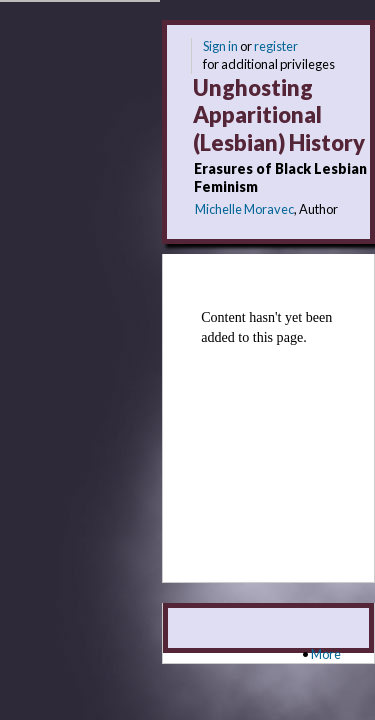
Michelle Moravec (244, 209)
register (276, 46)
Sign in (220, 46)
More (326, 654)
